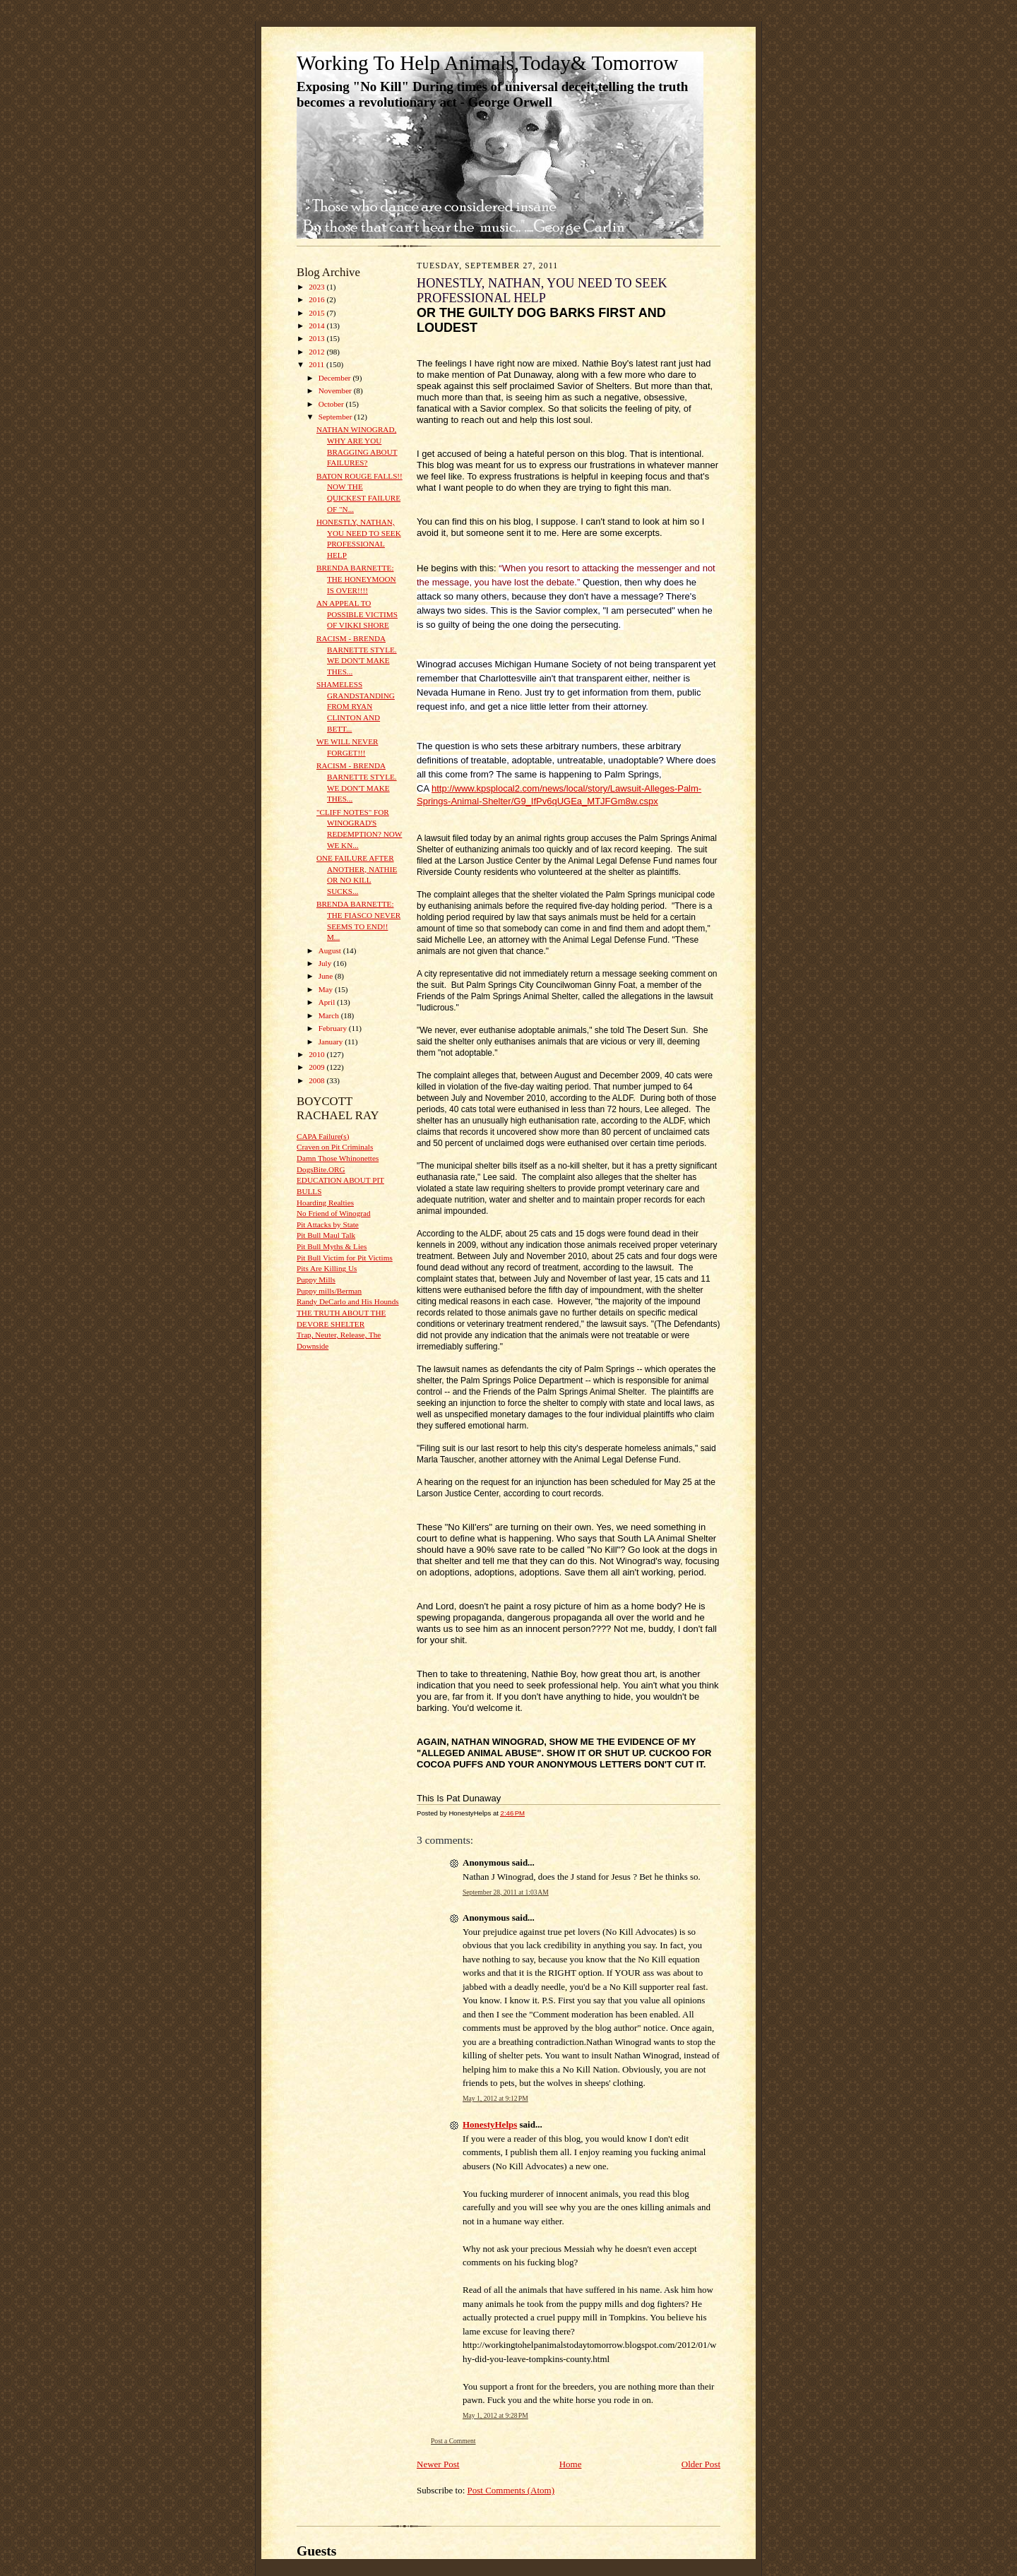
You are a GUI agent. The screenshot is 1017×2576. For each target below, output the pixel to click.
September (337, 416)
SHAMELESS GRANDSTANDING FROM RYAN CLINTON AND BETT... (355, 706)
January (332, 1041)
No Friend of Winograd (334, 1213)
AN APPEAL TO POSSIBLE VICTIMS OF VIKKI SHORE (357, 614)
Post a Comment (453, 2441)
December (336, 378)
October (332, 404)
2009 (317, 1067)
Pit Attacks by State (328, 1224)
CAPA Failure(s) (323, 1136)
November (336, 390)
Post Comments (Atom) (511, 2490)
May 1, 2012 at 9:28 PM (495, 2415)
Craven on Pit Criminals (335, 1147)
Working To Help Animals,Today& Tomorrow (487, 63)
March (330, 1015)
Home (570, 2464)
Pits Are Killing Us (327, 1268)
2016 (317, 299)
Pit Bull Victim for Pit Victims (345, 1257)
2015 (317, 313)
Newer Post (438, 2464)
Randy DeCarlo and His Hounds (348, 1301)
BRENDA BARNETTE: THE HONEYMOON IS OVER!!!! (356, 579)
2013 (317, 338)
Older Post (701, 2464)
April (328, 1002)
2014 (317, 325)
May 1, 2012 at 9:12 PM (495, 2098)
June (327, 976)
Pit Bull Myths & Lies (332, 1246)
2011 (317, 364)
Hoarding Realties (325, 1202)
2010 (317, 1054)
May (327, 989)
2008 (317, 1080)
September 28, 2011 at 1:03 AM (506, 1892)
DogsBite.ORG (321, 1169)
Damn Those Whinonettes (338, 1158)
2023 (317, 286)
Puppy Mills (316, 1279)
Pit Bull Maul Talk (326, 1235)
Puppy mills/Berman (329, 1291)
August (331, 950)
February (334, 1028)
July (326, 963)
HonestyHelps (490, 2124)
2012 (317, 351)
